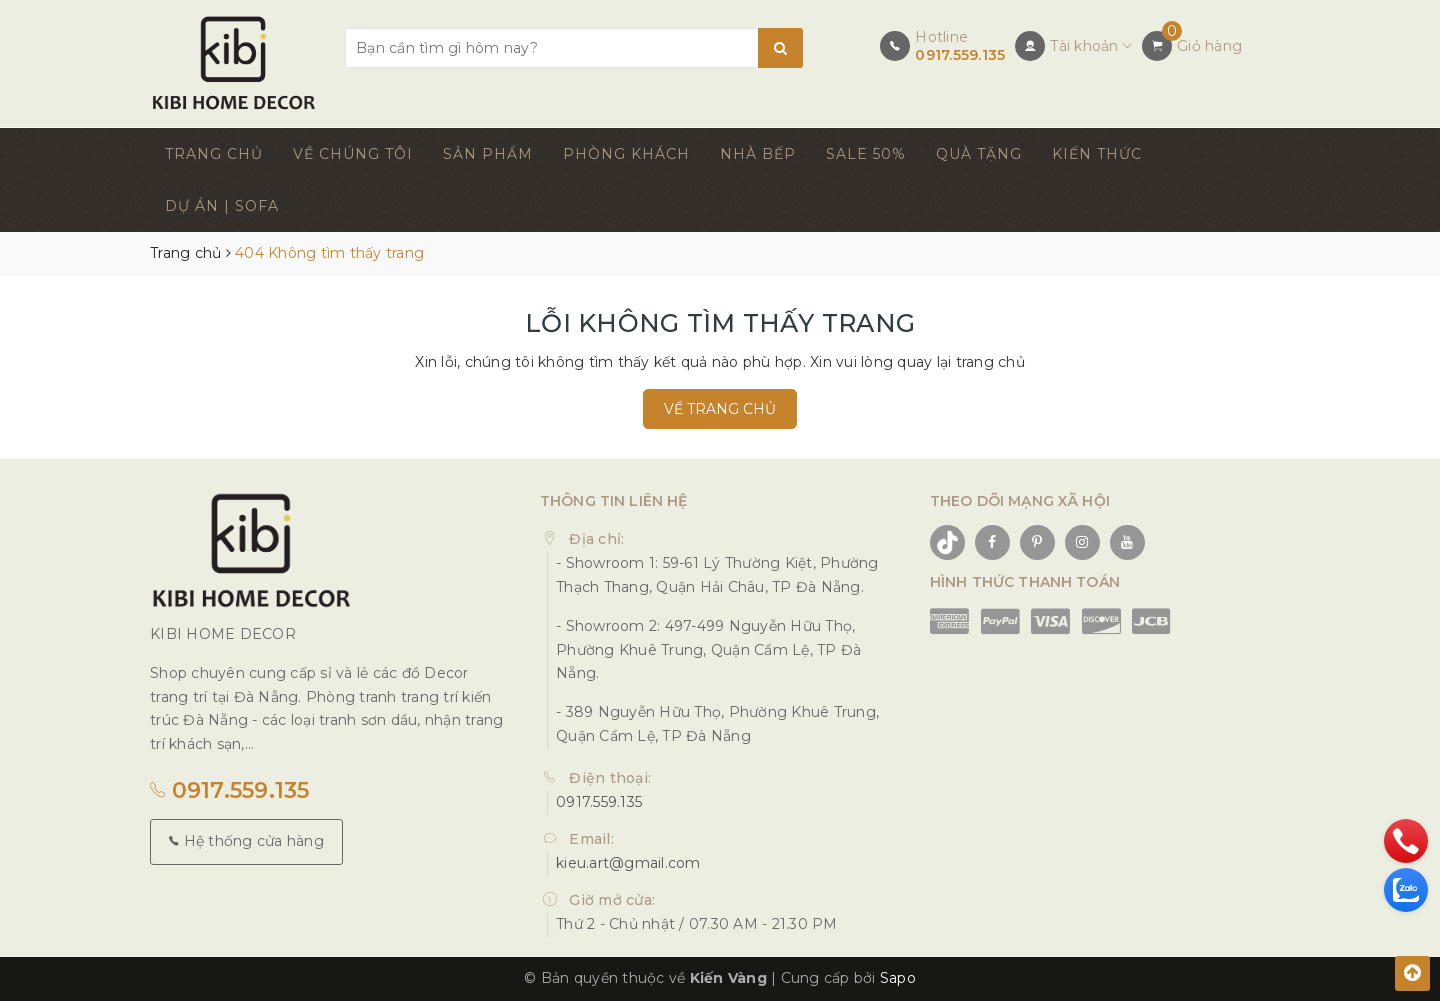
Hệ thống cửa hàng (246, 841)
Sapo (898, 978)
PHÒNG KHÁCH (626, 154)
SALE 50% (866, 154)
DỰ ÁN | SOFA (222, 206)
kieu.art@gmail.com (628, 863)
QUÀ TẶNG (979, 154)
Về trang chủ (720, 409)
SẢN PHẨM (488, 154)
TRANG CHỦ (214, 154)
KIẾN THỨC (1097, 154)
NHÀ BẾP (758, 154)
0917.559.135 (960, 55)
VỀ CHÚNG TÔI (353, 154)
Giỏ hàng (1209, 46)
